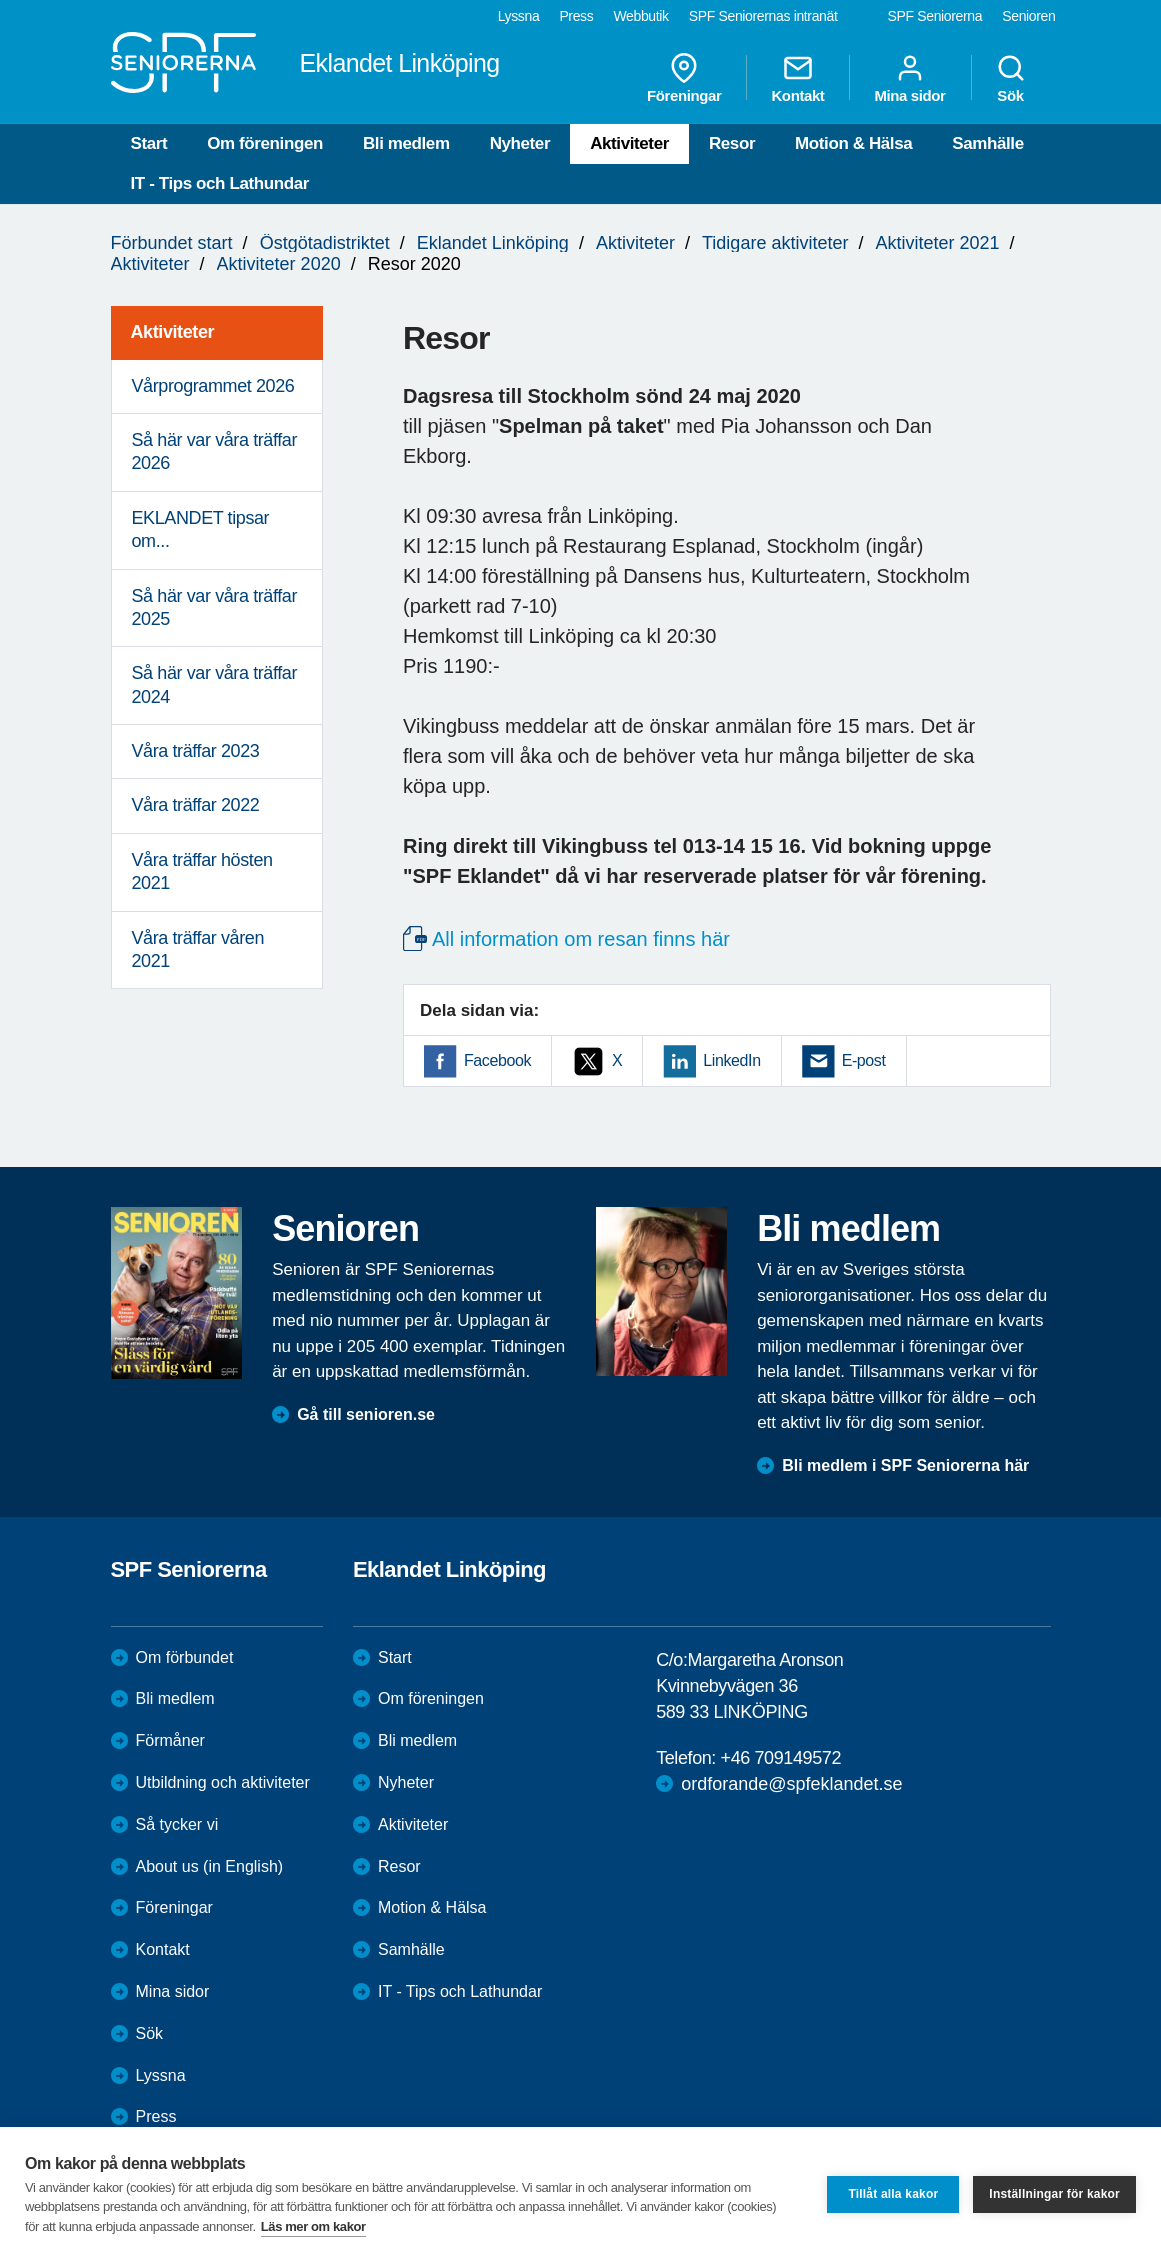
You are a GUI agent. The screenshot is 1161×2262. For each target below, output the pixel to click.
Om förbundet (185, 1657)
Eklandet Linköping (493, 243)
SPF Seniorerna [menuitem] (935, 16)
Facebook (497, 1060)
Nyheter (520, 143)
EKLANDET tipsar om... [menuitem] (201, 529)
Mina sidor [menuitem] (909, 78)
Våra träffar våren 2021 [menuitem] (198, 949)
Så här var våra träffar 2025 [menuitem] (215, 607)
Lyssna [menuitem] (519, 16)
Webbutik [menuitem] (640, 16)
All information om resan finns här (581, 939)
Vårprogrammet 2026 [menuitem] (213, 386)
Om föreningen (265, 143)
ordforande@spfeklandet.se (791, 1784)
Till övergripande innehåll (0, 0)
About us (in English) (210, 1866)
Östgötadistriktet (325, 243)
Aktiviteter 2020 (279, 264)
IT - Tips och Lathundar (220, 183)
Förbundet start (172, 243)
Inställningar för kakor (1054, 2194)
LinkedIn (731, 1060)
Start (149, 143)
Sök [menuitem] (1011, 78)
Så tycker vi (177, 1824)
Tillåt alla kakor (893, 2194)
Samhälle (987, 143)
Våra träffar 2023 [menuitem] (196, 751)
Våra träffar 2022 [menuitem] (196, 805)
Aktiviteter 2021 (937, 243)
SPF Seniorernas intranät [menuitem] (763, 16)
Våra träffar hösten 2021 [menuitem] (202, 871)
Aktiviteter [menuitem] (173, 332)
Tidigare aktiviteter (775, 243)
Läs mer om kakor (313, 2226)
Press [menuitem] (576, 16)
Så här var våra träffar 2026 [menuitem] (215, 451)
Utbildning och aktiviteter (223, 1782)
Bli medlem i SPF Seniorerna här (905, 1465)
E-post (864, 1060)
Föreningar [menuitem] (684, 78)
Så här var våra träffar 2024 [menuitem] (215, 684)
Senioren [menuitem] (1028, 16)
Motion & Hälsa (853, 143)
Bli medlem (406, 143)
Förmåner (170, 1740)
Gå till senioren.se (366, 1414)
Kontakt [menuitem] (797, 78)
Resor (732, 143)
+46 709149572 (781, 1758)
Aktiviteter (629, 143)
